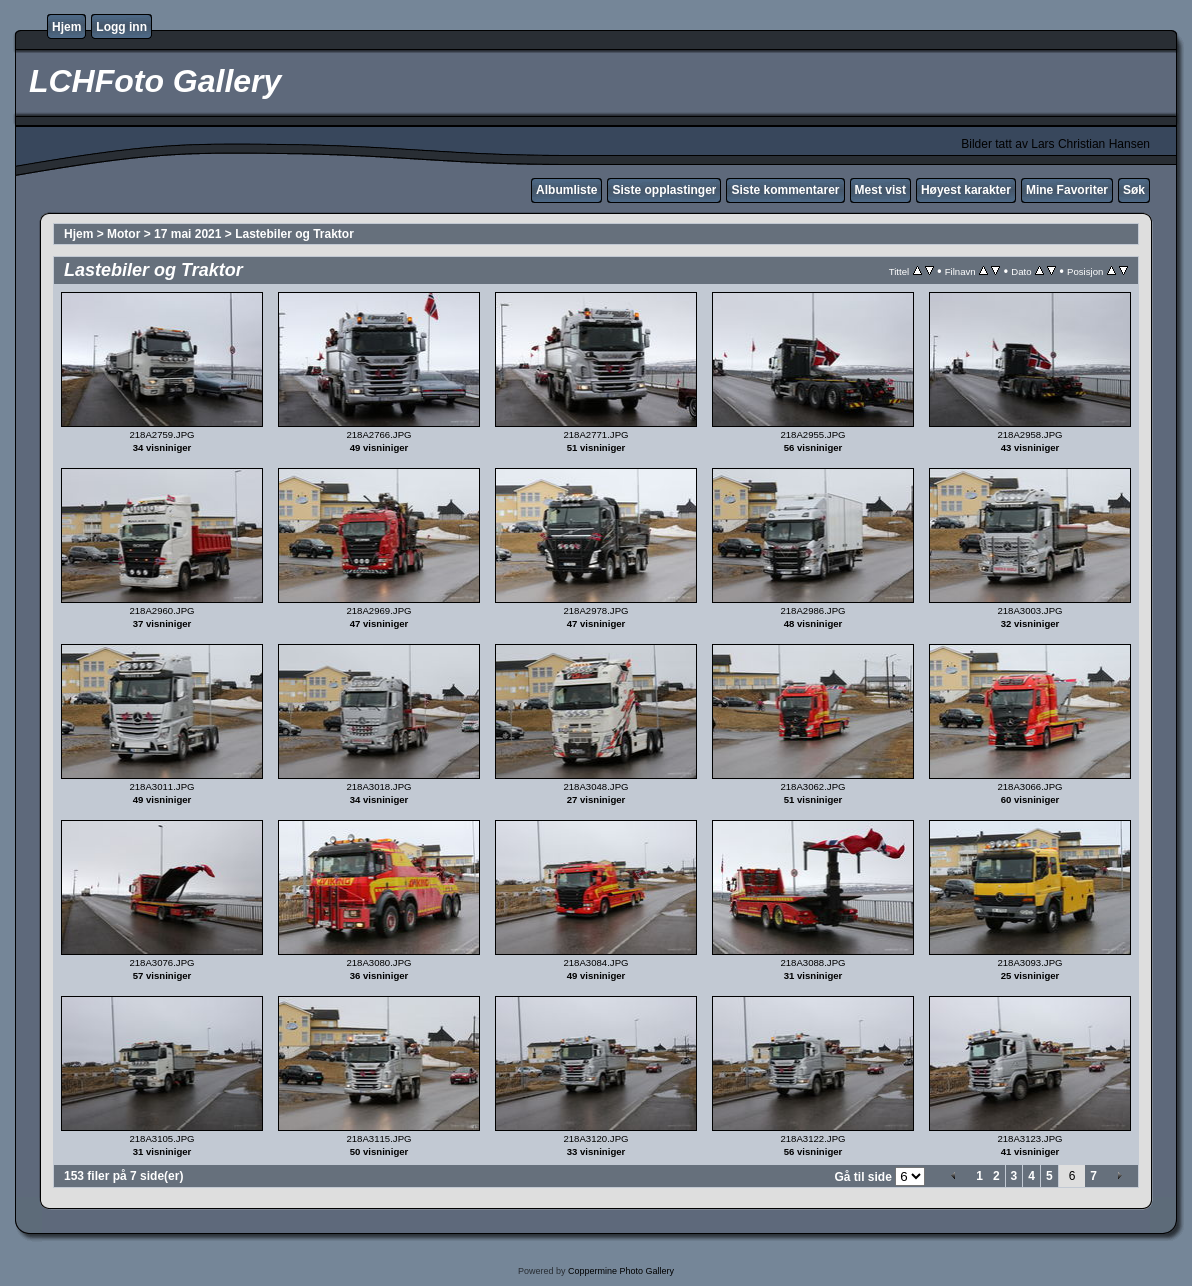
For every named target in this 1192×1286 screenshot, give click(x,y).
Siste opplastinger (664, 190)
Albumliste (566, 190)
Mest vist (880, 190)
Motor (123, 234)
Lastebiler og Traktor (294, 234)
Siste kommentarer (785, 190)
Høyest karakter (966, 190)
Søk (1134, 190)
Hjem (66, 27)
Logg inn (121, 27)
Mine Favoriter (1067, 190)
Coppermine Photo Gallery (621, 1271)
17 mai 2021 (187, 234)
